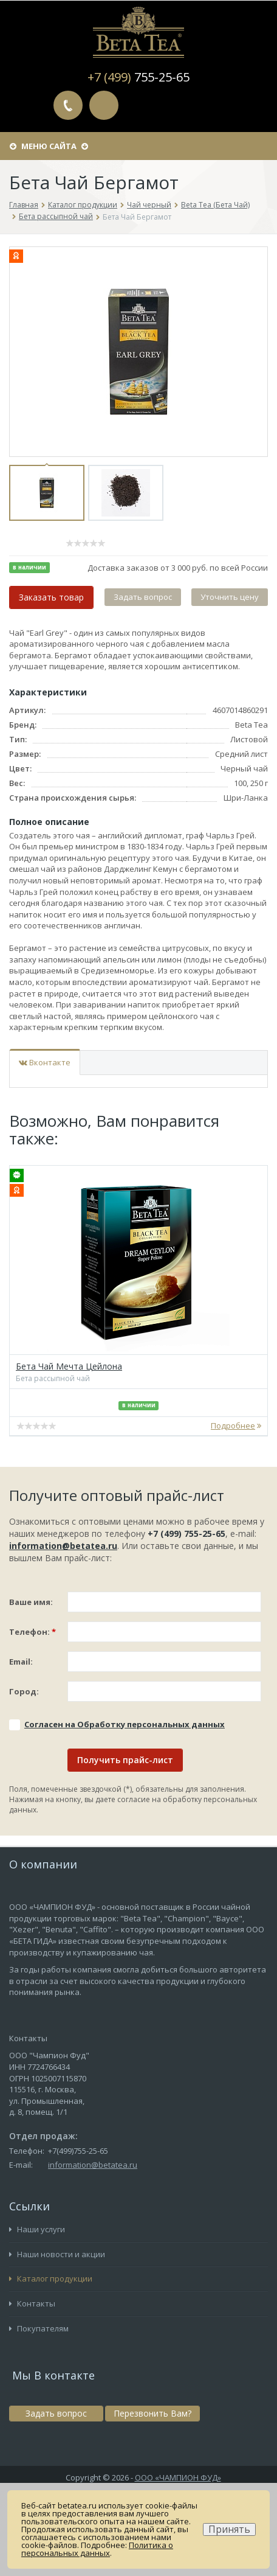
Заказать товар (51, 597)
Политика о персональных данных (97, 2548)
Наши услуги (37, 2229)
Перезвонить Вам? (68, 105)
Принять (229, 2529)
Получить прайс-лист (125, 1760)
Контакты (32, 2303)
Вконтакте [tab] (44, 1062)
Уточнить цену (229, 596)
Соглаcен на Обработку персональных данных (124, 1724)
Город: (24, 1691)
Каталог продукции (82, 205)
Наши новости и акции (57, 2254)
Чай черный (149, 205)
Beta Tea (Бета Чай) (215, 205)
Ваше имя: (31, 1601)
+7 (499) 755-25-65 (186, 1533)
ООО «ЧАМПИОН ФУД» (178, 2477)
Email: (21, 1661)
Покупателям (39, 2328)
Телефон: (32, 1631)
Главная (23, 205)
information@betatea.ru (63, 1545)
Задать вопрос (103, 105)
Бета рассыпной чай (56, 216)
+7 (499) (138, 77)
